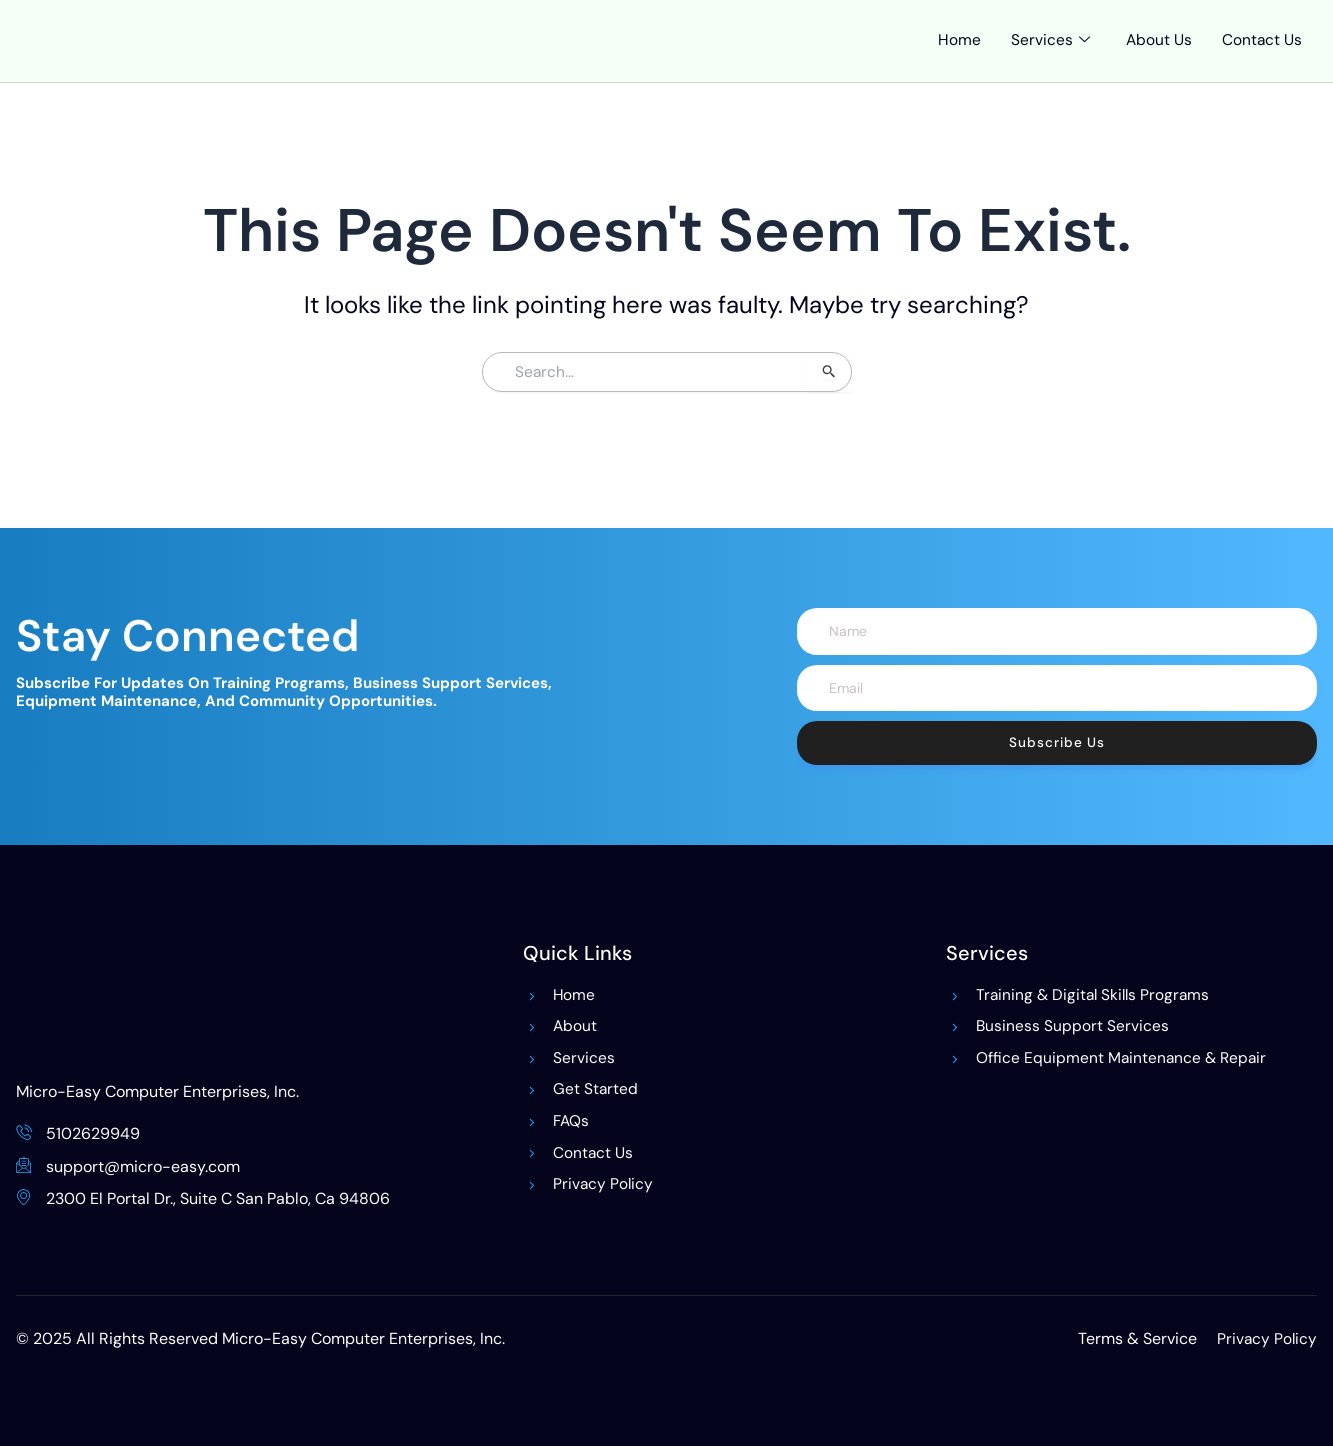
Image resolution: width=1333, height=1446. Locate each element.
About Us (1156, 52)
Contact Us (1261, 52)
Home (955, 52)
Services (1046, 53)
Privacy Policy (1266, 1338)
